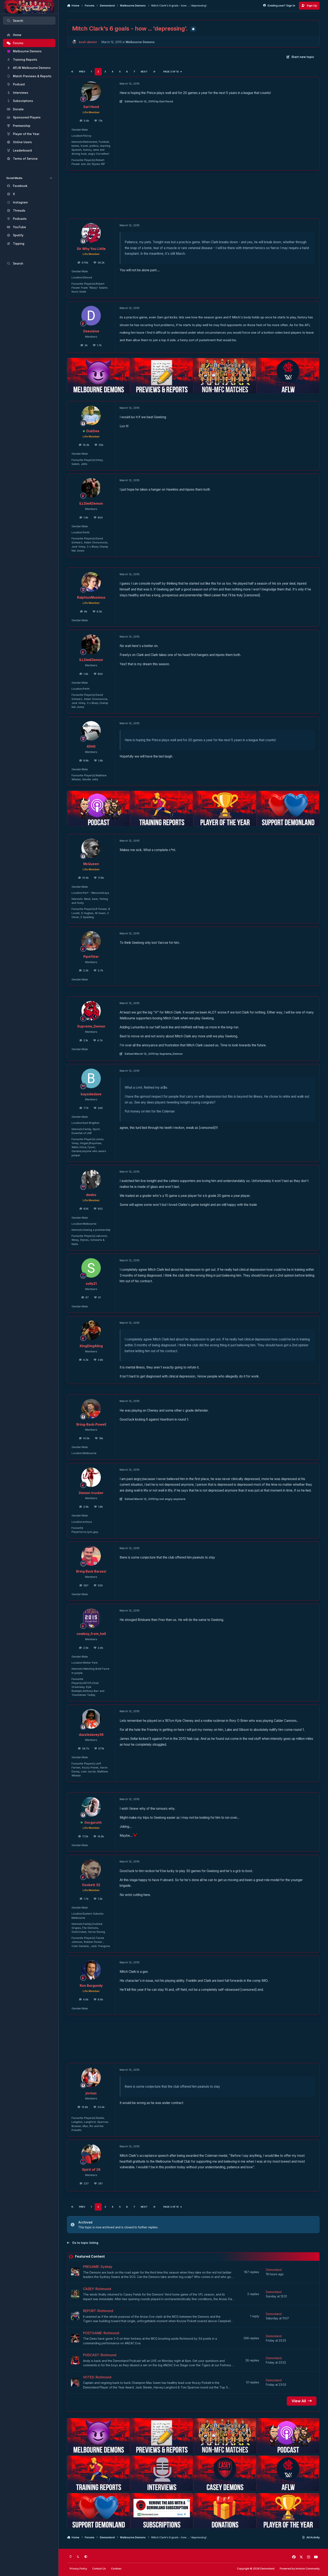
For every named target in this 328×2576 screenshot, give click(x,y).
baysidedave (91, 1094)
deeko (91, 1195)
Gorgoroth (93, 1823)
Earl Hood (91, 107)
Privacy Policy (78, 2568)
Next (144, 71)
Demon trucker (91, 1493)
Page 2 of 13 (172, 71)
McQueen (91, 864)
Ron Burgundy (91, 1986)
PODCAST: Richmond (99, 2355)
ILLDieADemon (91, 503)
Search (15, 20)
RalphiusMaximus (91, 597)
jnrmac (91, 2093)
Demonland (274, 2269)
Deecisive (91, 331)
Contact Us (99, 2568)
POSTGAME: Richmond (101, 2333)
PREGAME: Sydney (97, 2267)
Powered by (300, 2568)
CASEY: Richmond (97, 2289)
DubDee (92, 431)
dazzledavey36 (91, 1735)
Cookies (116, 2568)
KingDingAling (91, 1346)
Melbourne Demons (140, 42)
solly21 (91, 1284)
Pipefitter (91, 957)
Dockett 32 (91, 1885)
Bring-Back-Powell (91, 1424)
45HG (91, 746)
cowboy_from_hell (91, 1634)
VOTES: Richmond (97, 2377)
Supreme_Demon (91, 1026)
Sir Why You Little (91, 249)
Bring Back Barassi (91, 1571)
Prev (82, 71)
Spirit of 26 (91, 2170)
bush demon (88, 42)
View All (302, 2401)
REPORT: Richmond (98, 2311)
